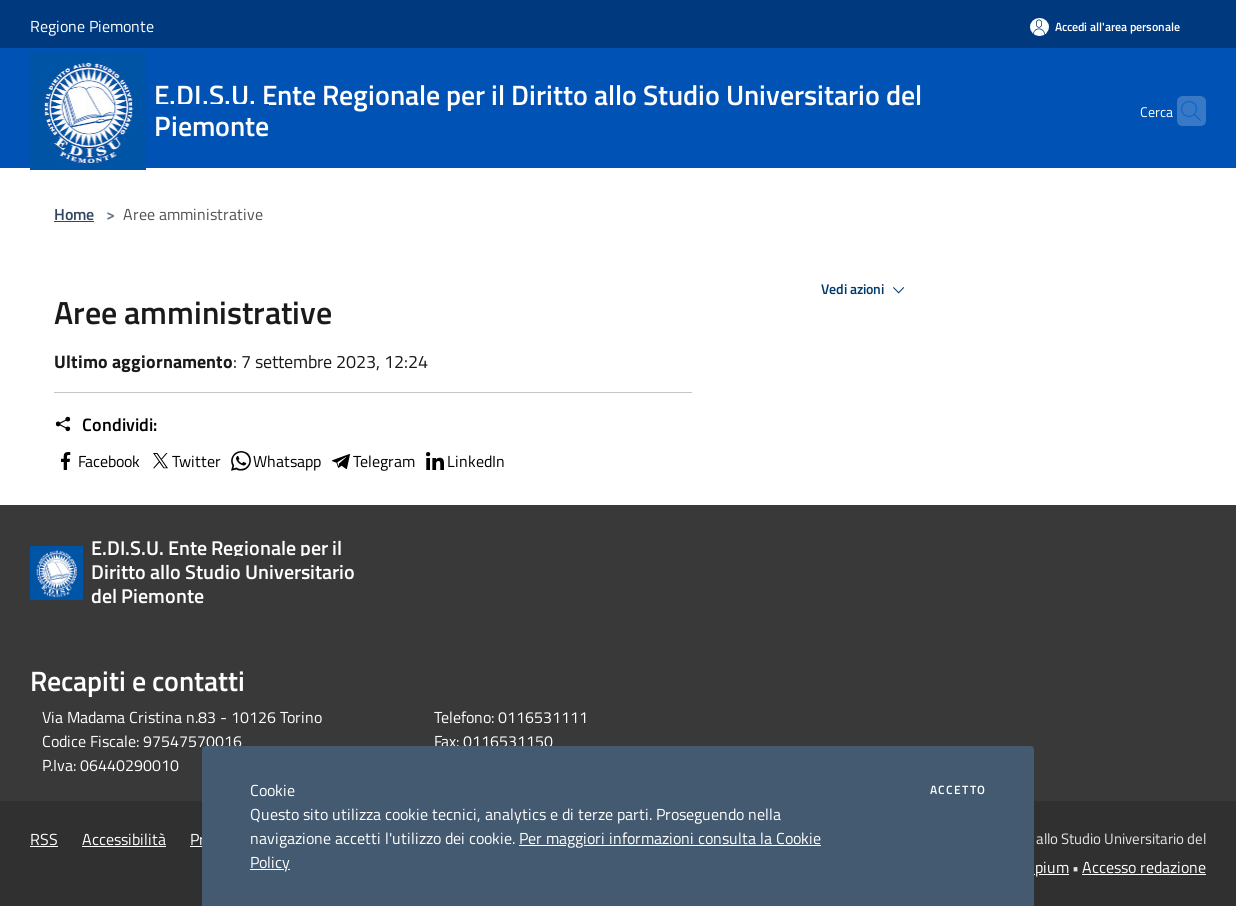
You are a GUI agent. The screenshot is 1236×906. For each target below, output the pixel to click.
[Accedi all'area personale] (1105, 26)
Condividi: (105, 425)
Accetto (958, 790)
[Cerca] (1182, 111)
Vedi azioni (866, 290)
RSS (44, 839)
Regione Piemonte (92, 26)
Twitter (184, 461)
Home (74, 214)
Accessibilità (124, 839)
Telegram (372, 461)
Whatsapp (275, 461)
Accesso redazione (1144, 867)
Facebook (97, 461)
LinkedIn (464, 461)
